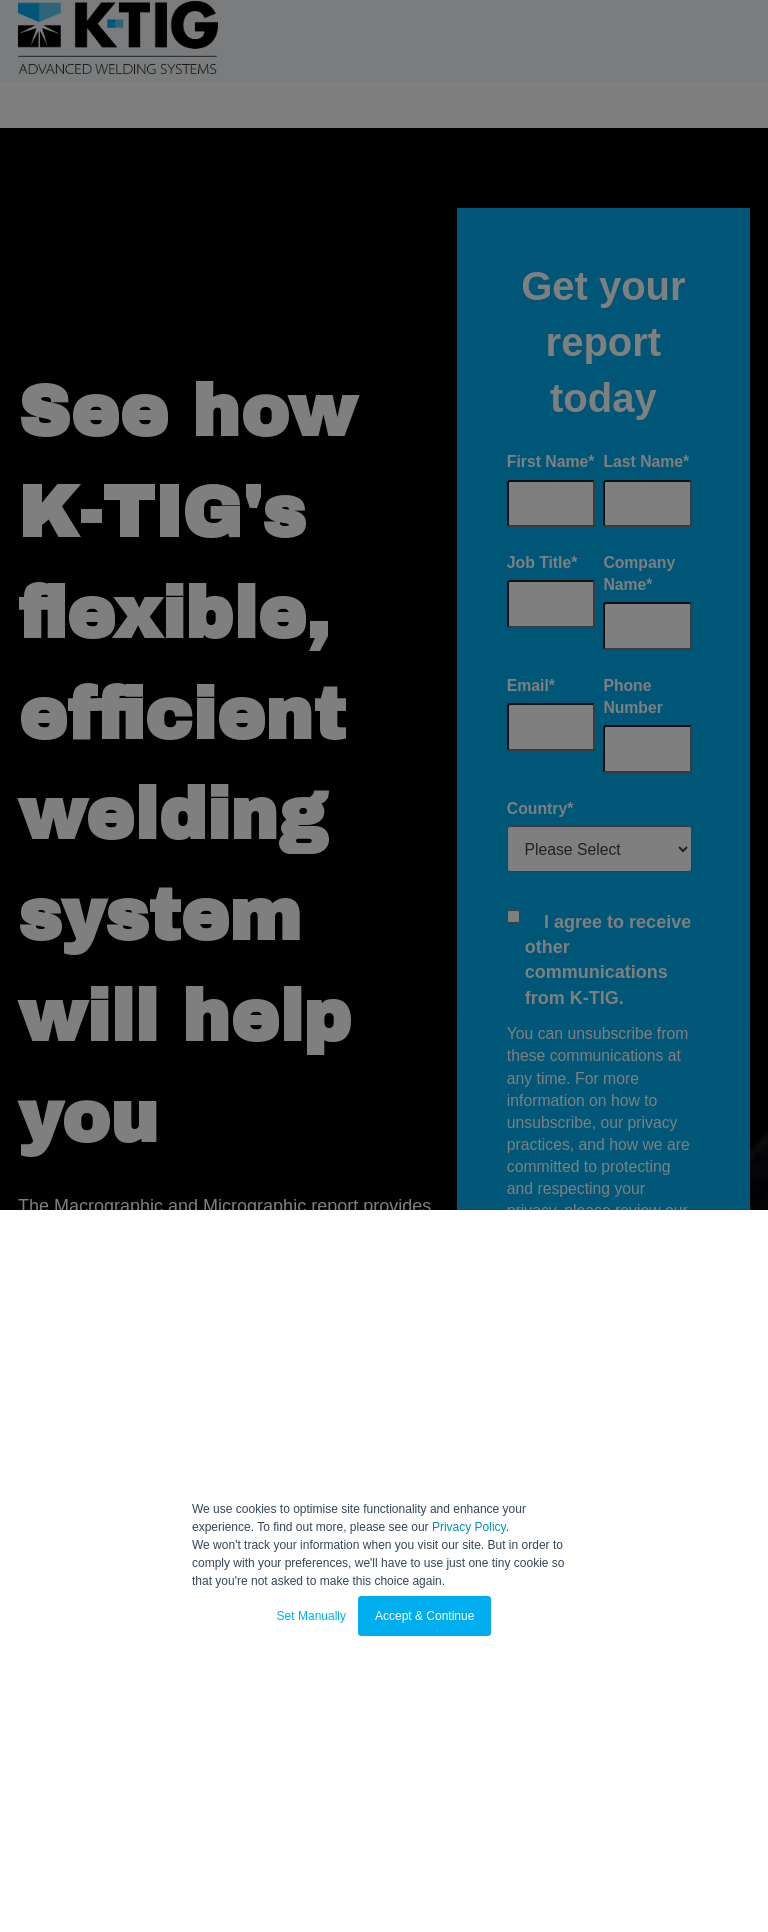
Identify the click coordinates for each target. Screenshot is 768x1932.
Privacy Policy (469, 1527)
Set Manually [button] (311, 1616)
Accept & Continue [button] (424, 1616)
